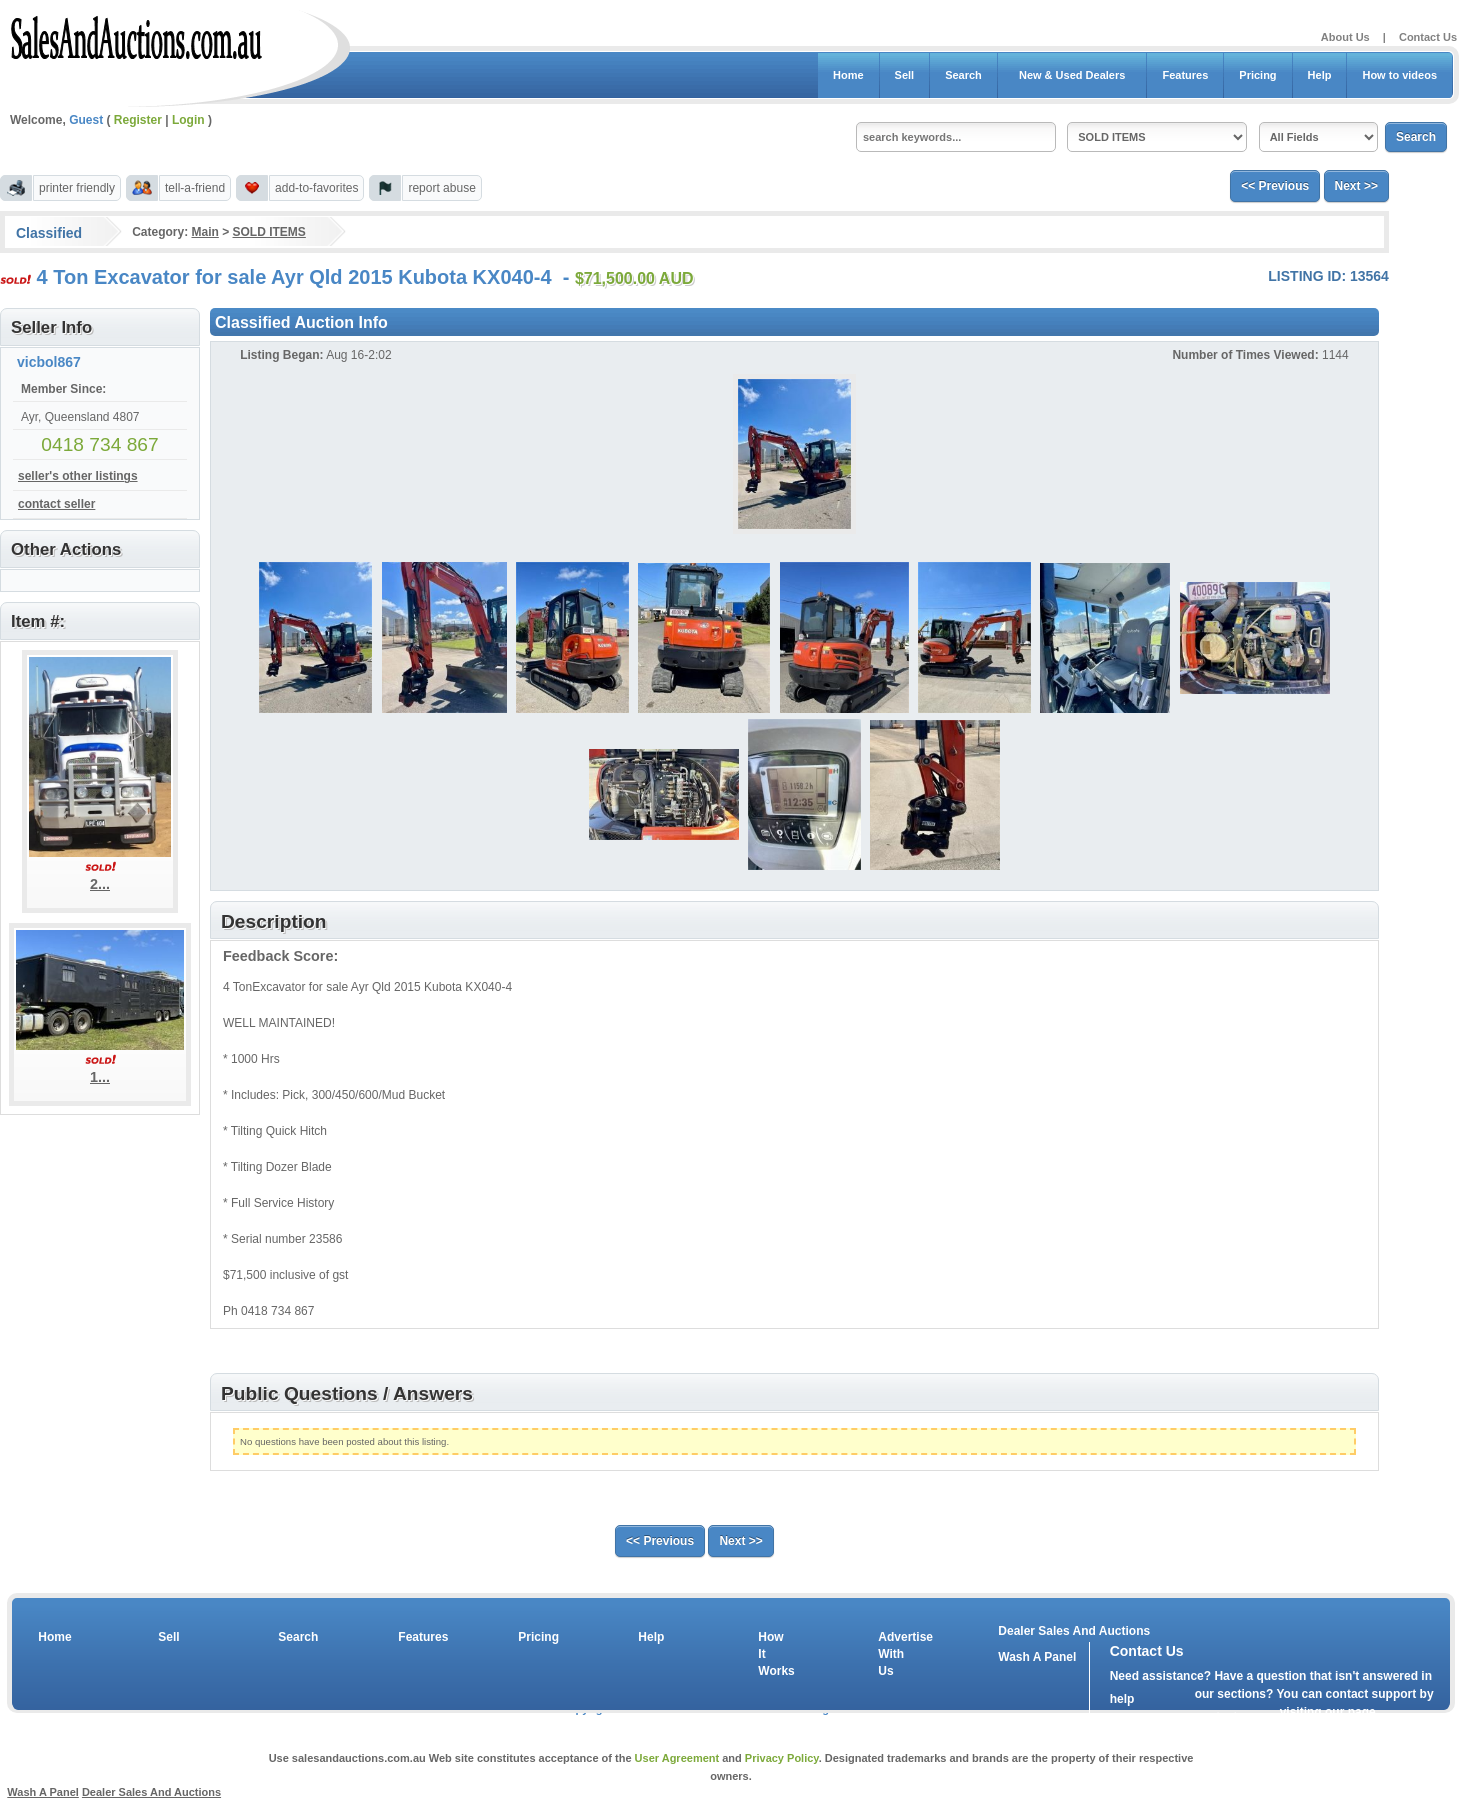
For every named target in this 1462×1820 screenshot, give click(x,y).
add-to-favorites (316, 188)
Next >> (1356, 186)
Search (963, 75)
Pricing (1257, 75)
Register (138, 120)
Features (1185, 75)
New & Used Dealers (1072, 75)
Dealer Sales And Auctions (1074, 1631)
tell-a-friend (195, 188)
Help (1320, 75)
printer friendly (77, 188)
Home (848, 75)
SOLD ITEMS (269, 232)
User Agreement (677, 1758)
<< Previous (1275, 186)
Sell (905, 75)
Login (188, 120)
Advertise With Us (893, 1654)
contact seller (56, 504)
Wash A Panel (43, 1792)
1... (100, 1077)
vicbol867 (49, 362)
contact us (1225, 1717)
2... (100, 884)
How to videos (1399, 75)
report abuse (441, 188)
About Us (1345, 37)
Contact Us (1428, 37)
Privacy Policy (782, 1758)
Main (204, 232)
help (1122, 1699)
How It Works (773, 1654)
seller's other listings (78, 476)
